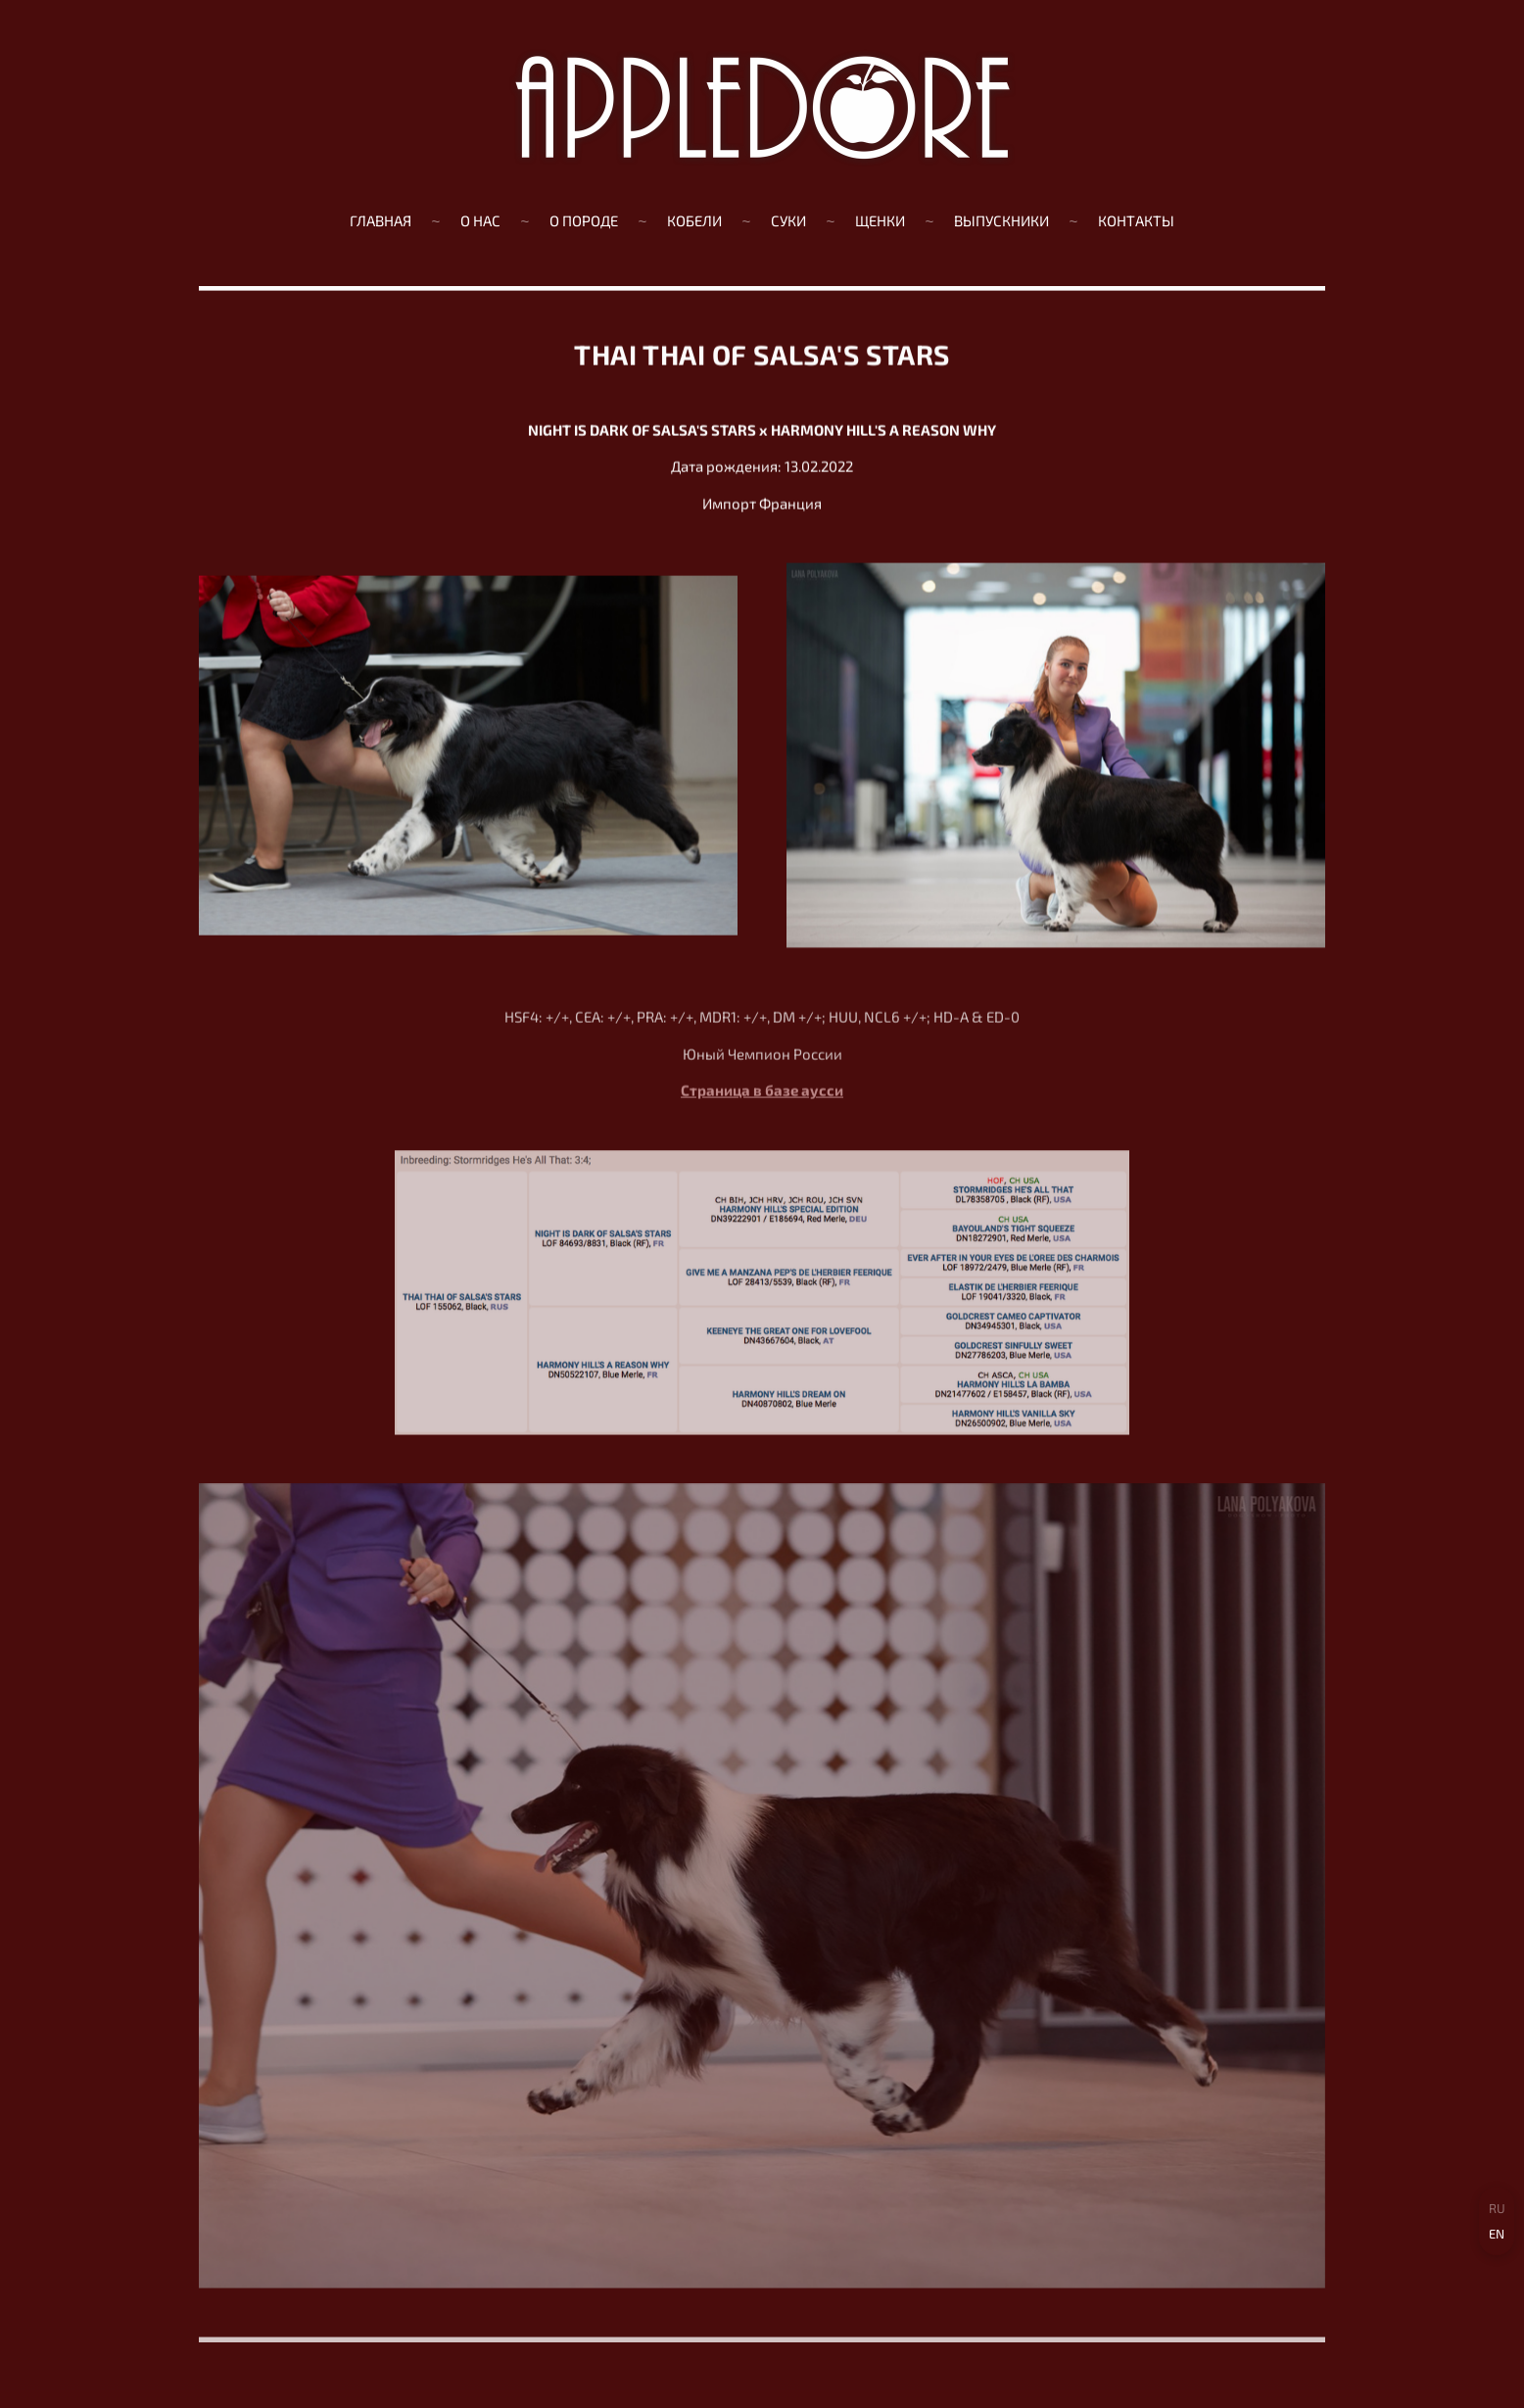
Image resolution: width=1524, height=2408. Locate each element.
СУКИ (788, 220)
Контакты (1136, 220)
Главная (380, 220)
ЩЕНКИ (880, 220)
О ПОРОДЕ (583, 220)
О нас (480, 220)
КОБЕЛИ (694, 220)
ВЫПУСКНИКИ (1001, 220)
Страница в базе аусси (762, 1099)
